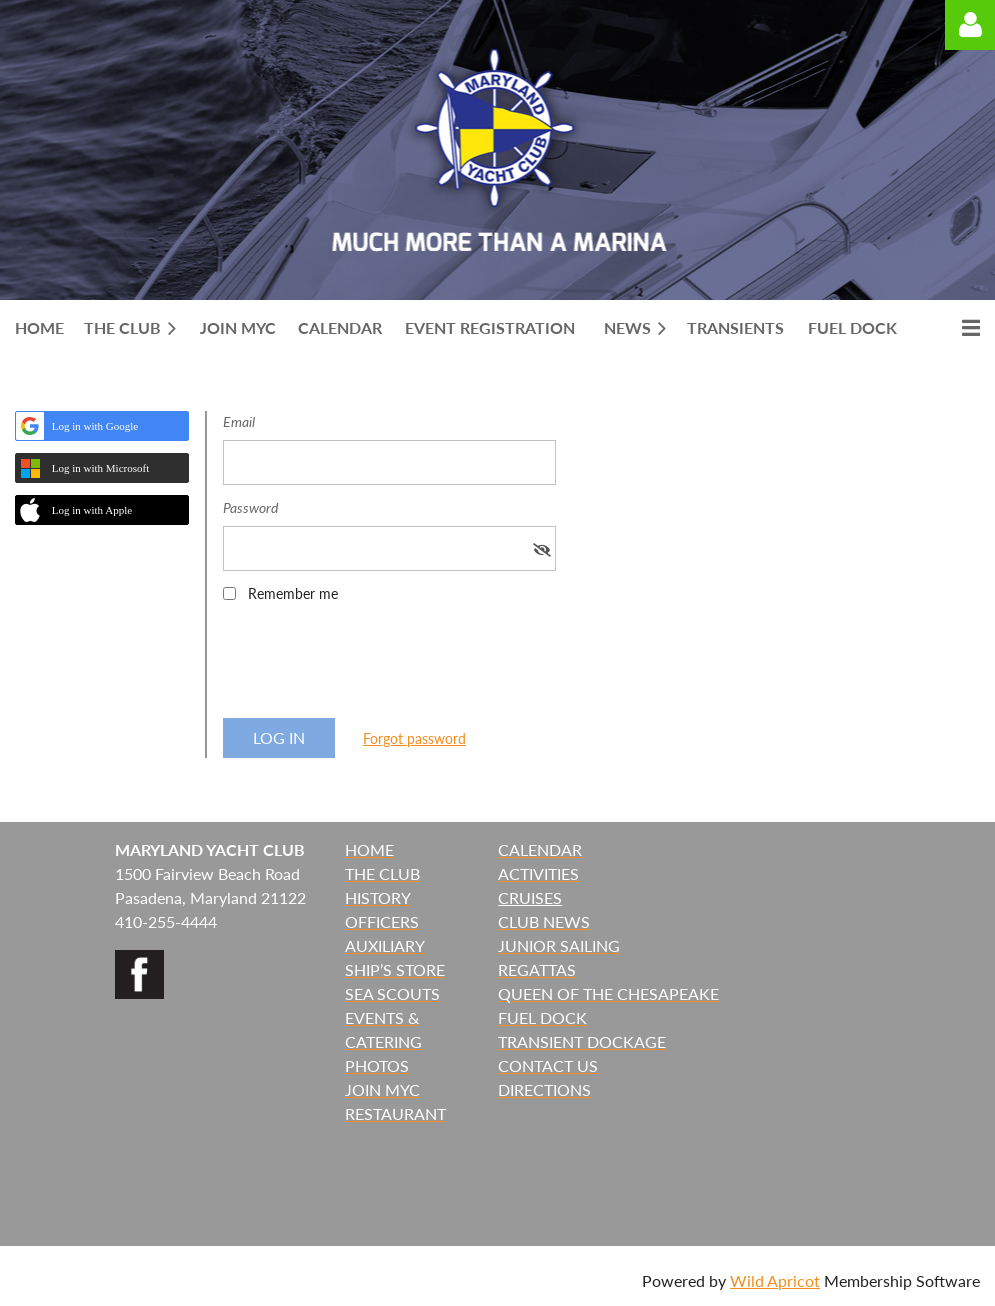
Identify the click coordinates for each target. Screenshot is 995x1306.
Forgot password (414, 738)
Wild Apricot (775, 1280)
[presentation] (375, 667)
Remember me (293, 593)
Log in (970, 25)
